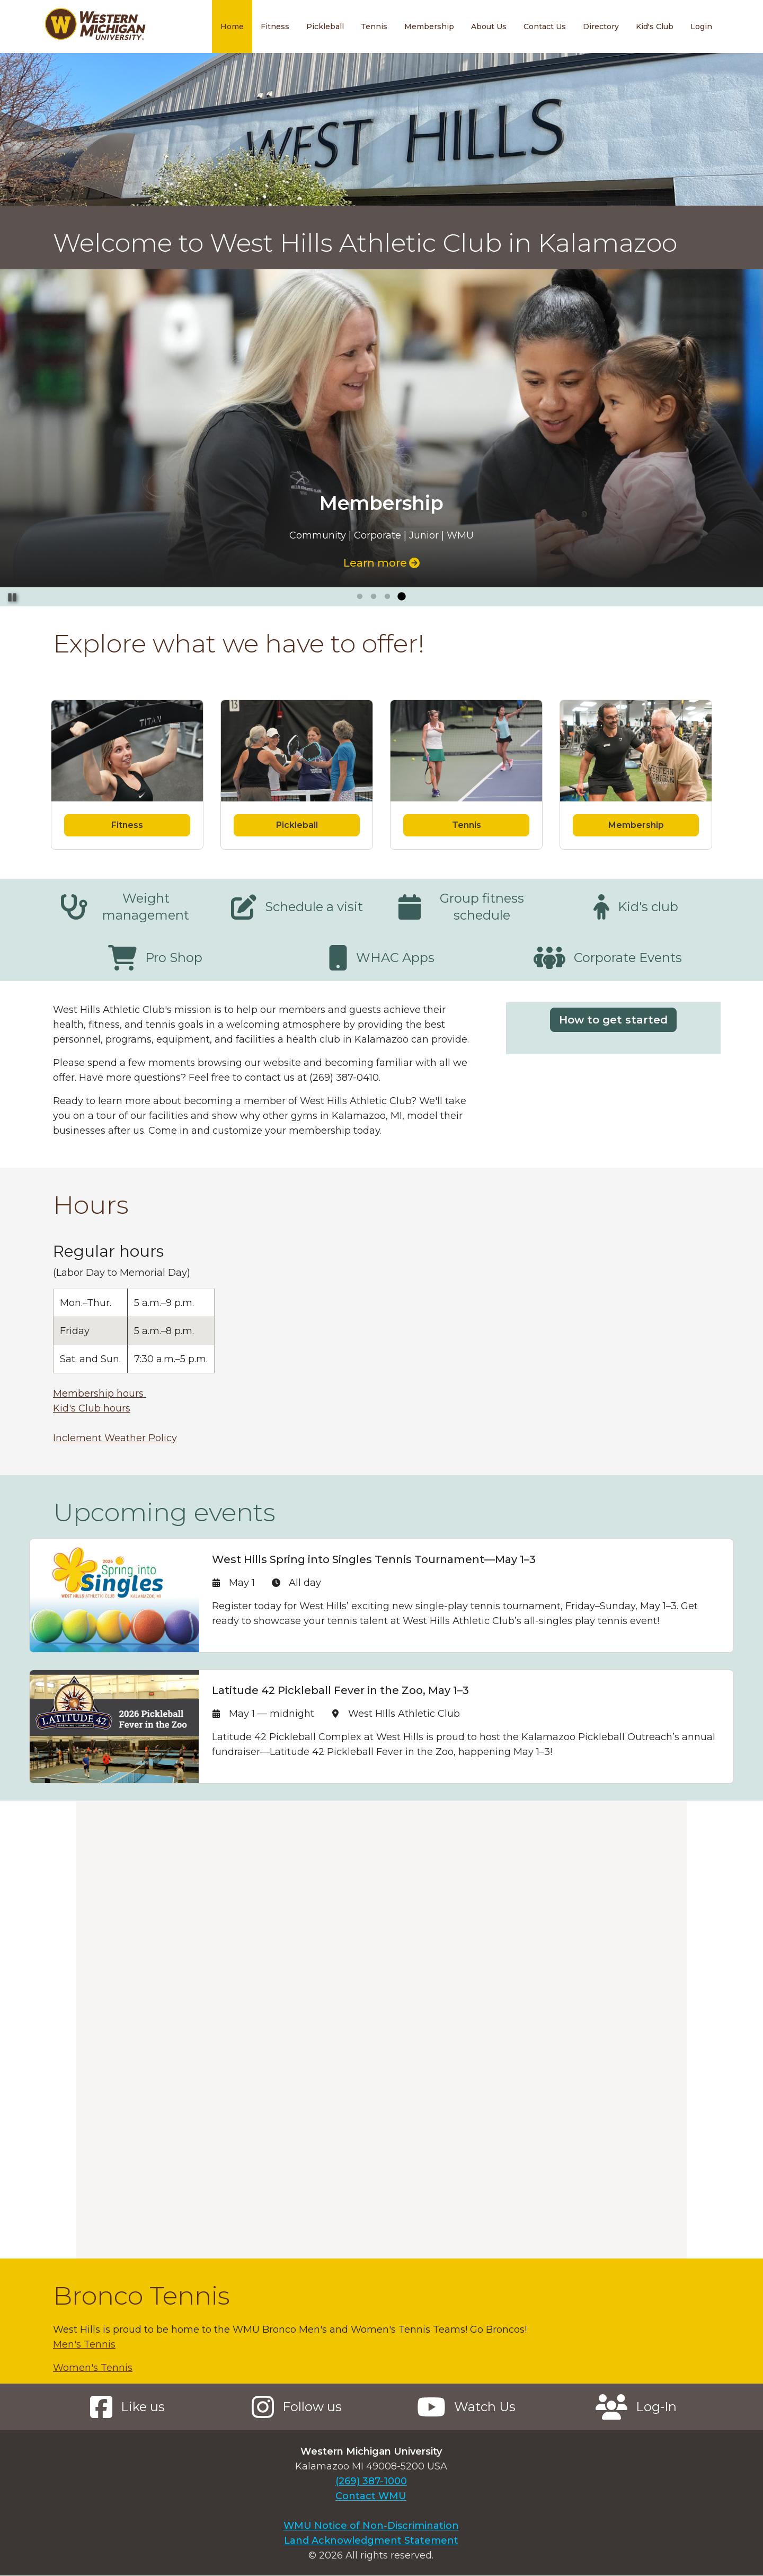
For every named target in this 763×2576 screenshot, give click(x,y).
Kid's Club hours (91, 1408)
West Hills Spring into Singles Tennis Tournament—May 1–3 (374, 1559)
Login (701, 26)
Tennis (374, 26)
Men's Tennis (84, 2344)
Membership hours (99, 1393)
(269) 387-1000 (371, 2481)
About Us (489, 26)
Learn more (381, 563)
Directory (601, 26)
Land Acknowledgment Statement (371, 2540)
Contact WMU (370, 2496)
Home (232, 26)
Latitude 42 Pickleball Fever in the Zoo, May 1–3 (340, 1690)
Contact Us (545, 26)
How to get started (613, 1019)
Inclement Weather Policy (115, 1438)
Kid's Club (654, 26)
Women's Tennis (92, 2368)
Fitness (275, 26)
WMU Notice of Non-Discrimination (371, 2525)
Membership (429, 26)
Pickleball (325, 26)
